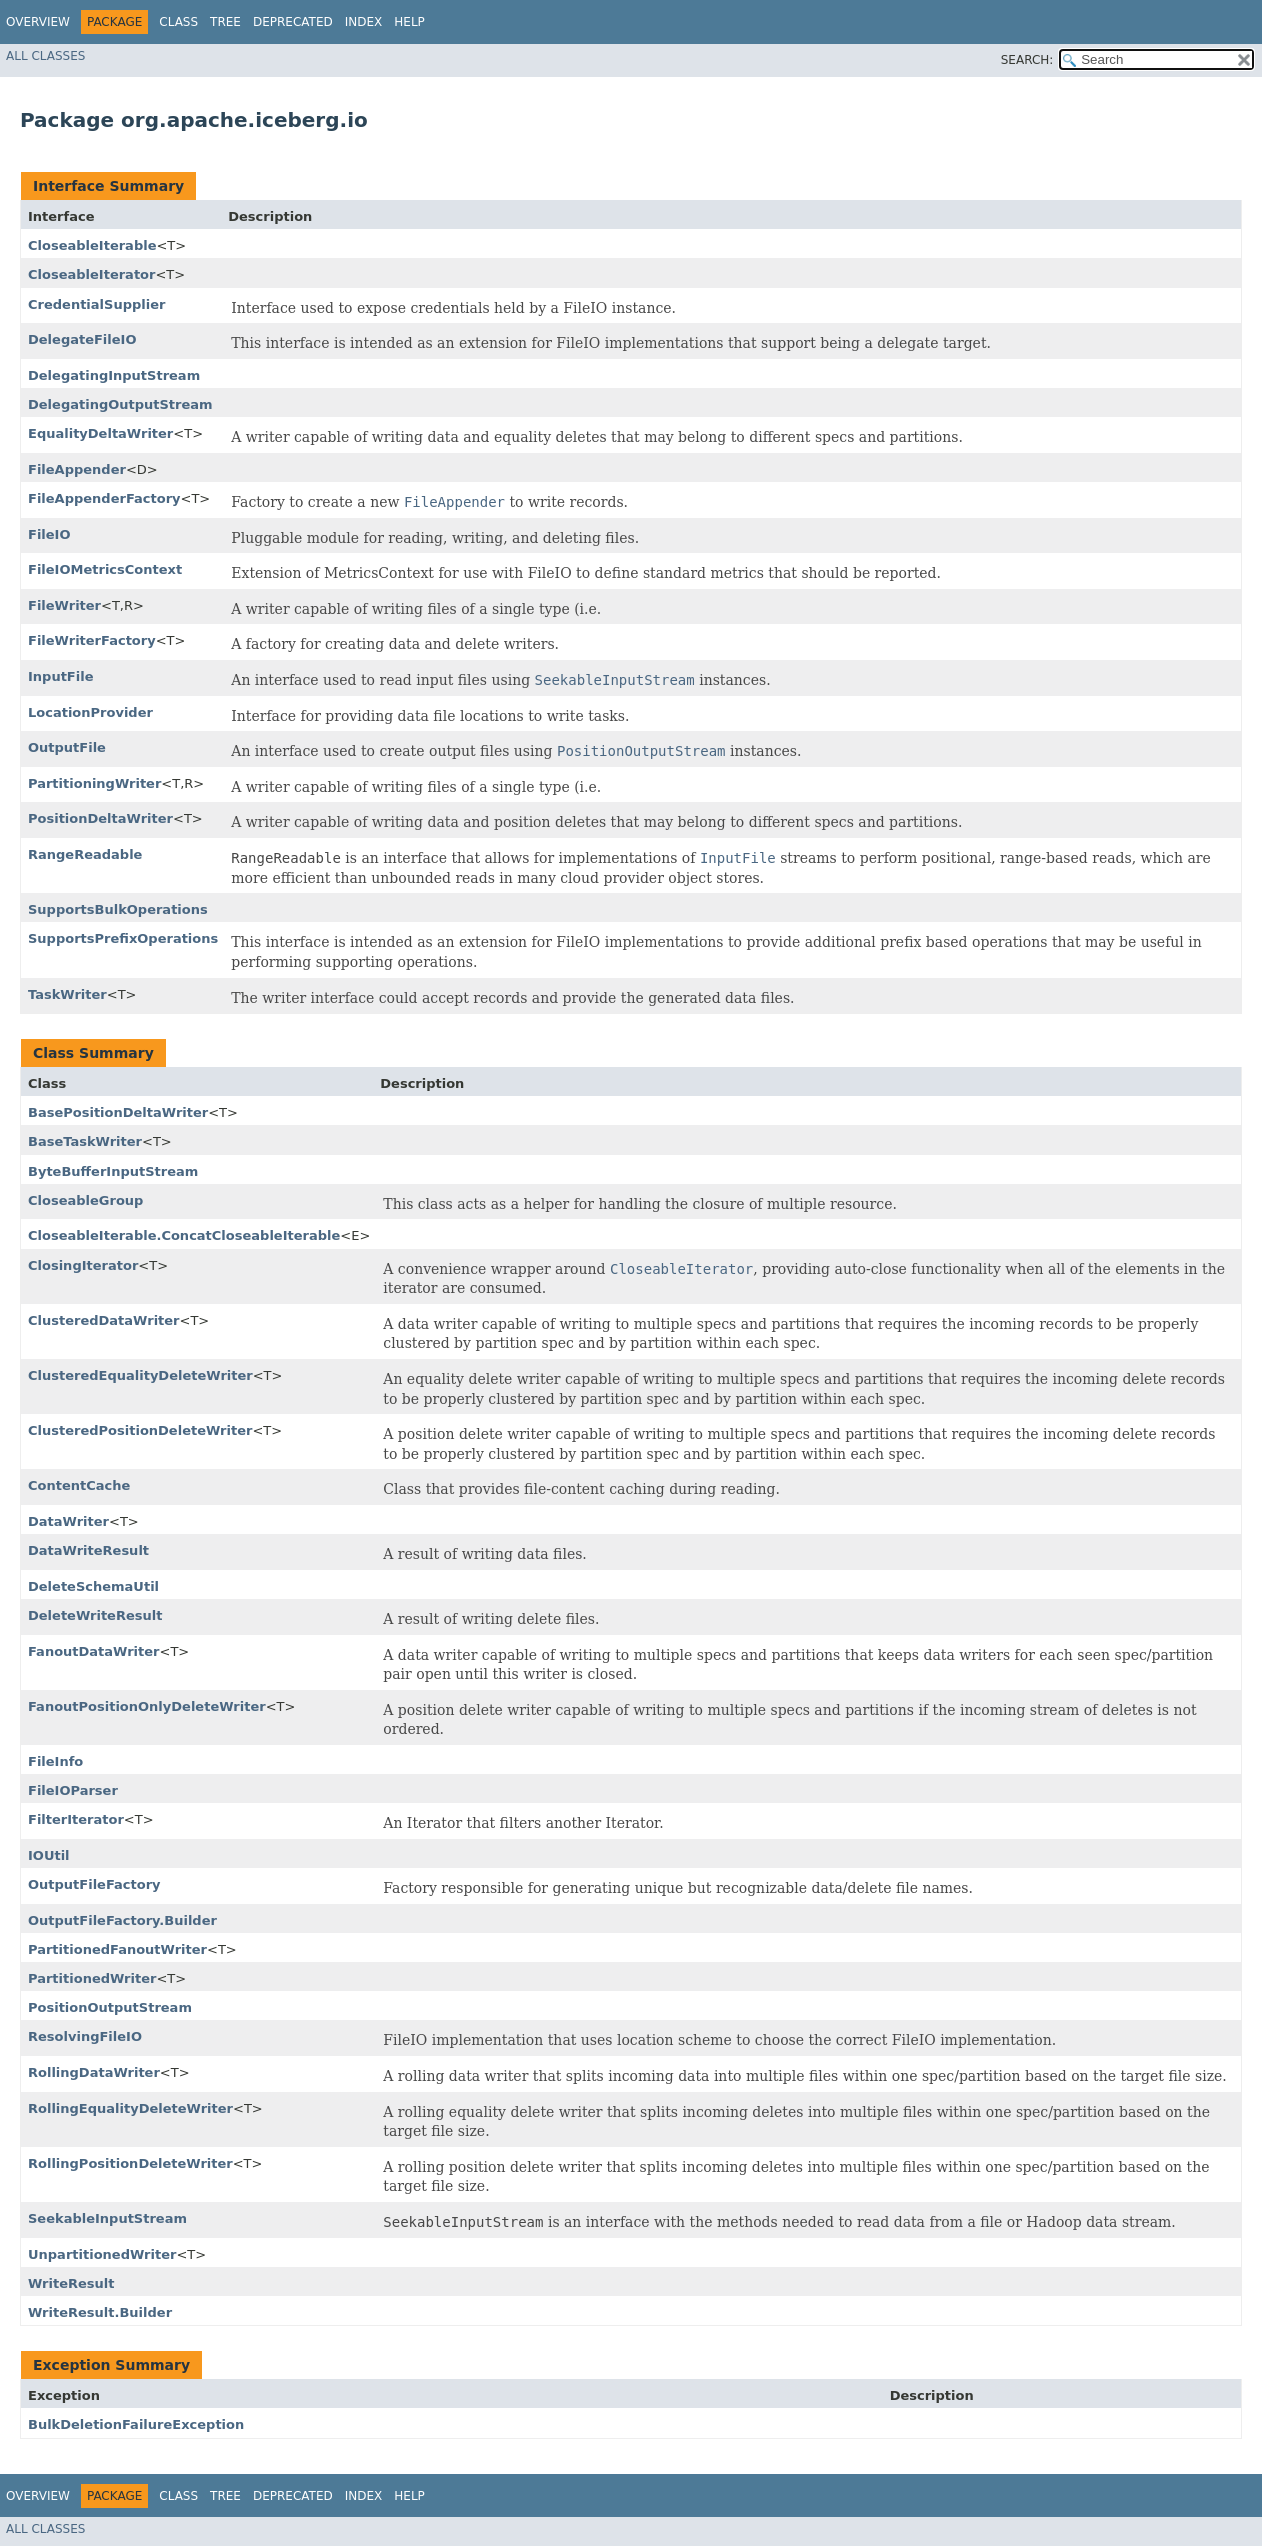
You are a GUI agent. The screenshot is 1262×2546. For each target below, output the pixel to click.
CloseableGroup (85, 1200)
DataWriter (68, 1521)
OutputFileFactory (94, 1884)
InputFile (60, 676)
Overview (38, 22)
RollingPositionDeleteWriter (130, 2163)
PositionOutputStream (110, 2007)
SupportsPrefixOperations (123, 938)
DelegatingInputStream (114, 375)
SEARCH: (1027, 60)
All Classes (45, 56)
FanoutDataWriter (94, 1651)
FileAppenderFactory (104, 498)
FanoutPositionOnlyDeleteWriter (147, 1706)
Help (409, 22)
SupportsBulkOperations (118, 909)
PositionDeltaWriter (100, 818)
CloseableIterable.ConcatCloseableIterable (184, 1235)
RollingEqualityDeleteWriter (130, 2108)
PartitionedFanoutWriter (117, 1949)
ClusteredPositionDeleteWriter (140, 1430)
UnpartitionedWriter (102, 2254)
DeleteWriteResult (95, 1615)
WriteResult (71, 2283)
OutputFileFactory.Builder (122, 1920)
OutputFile (67, 747)
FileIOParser (73, 1790)
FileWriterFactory (92, 640)
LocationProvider (90, 712)
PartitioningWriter (94, 783)
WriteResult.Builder (100, 2312)
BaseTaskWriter (85, 1141)
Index (364, 22)
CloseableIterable (92, 245)
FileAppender (77, 469)
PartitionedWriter (92, 1978)
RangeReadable (85, 854)
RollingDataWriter (94, 2072)
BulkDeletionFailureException (136, 2424)
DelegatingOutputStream (120, 404)
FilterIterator (76, 1819)
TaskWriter (67, 994)
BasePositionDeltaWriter (118, 1112)
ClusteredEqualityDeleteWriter (140, 1375)
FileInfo (55, 1761)
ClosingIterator (83, 1265)
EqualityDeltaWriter (100, 433)
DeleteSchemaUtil (93, 1586)
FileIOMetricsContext (105, 569)
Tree (225, 22)
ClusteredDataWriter (104, 1320)
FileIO (49, 534)
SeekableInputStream (107, 2218)
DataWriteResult (88, 1550)
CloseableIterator (91, 274)
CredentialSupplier (96, 304)
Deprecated (293, 22)
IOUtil (49, 1855)
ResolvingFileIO (85, 2036)
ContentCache (79, 1485)
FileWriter (64, 605)
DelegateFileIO (82, 339)
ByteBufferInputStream (113, 1171)
